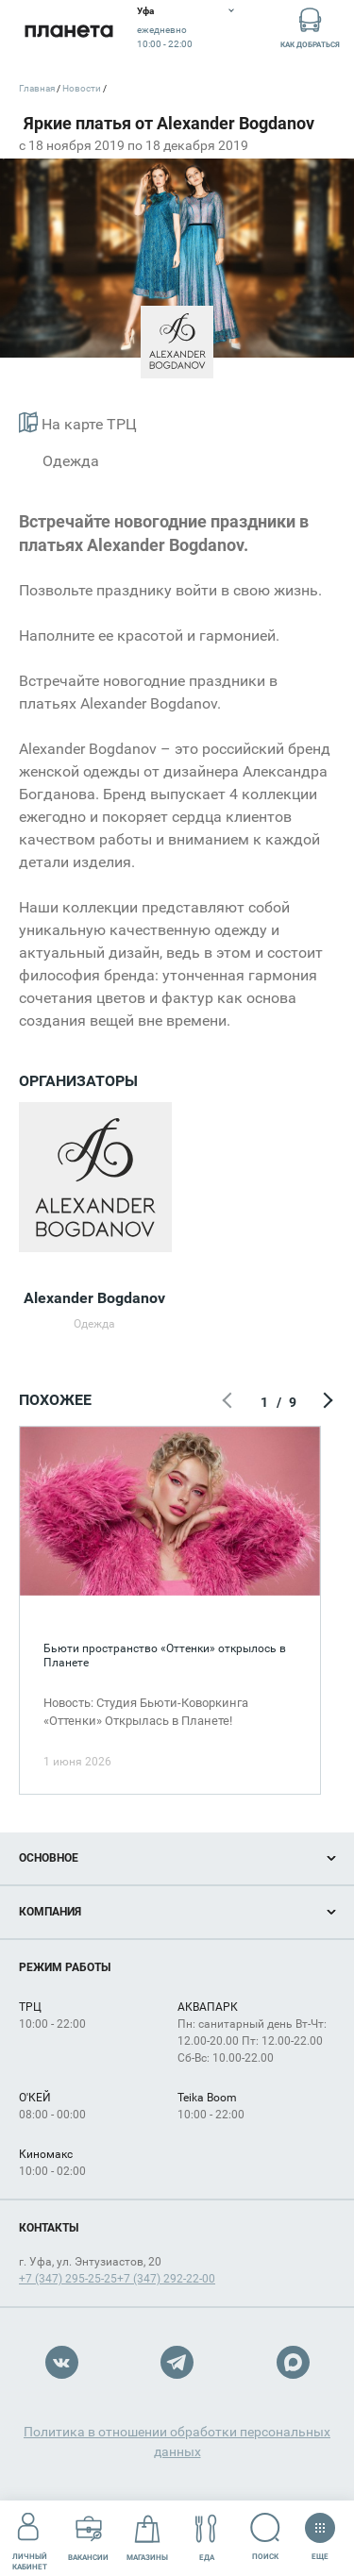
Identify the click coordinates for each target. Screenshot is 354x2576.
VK (61, 2362)
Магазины (147, 2538)
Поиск (265, 2537)
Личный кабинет (29, 2537)
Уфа (145, 11)
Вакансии (88, 2538)
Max (293, 2362)
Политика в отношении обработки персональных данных (177, 2441)
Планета (68, 30)
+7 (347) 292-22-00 (166, 2278)
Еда (206, 2538)
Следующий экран (325, 1402)
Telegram (177, 2362)
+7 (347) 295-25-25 (68, 2278)
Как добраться (310, 27)
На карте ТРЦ (78, 422)
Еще (319, 2531)
